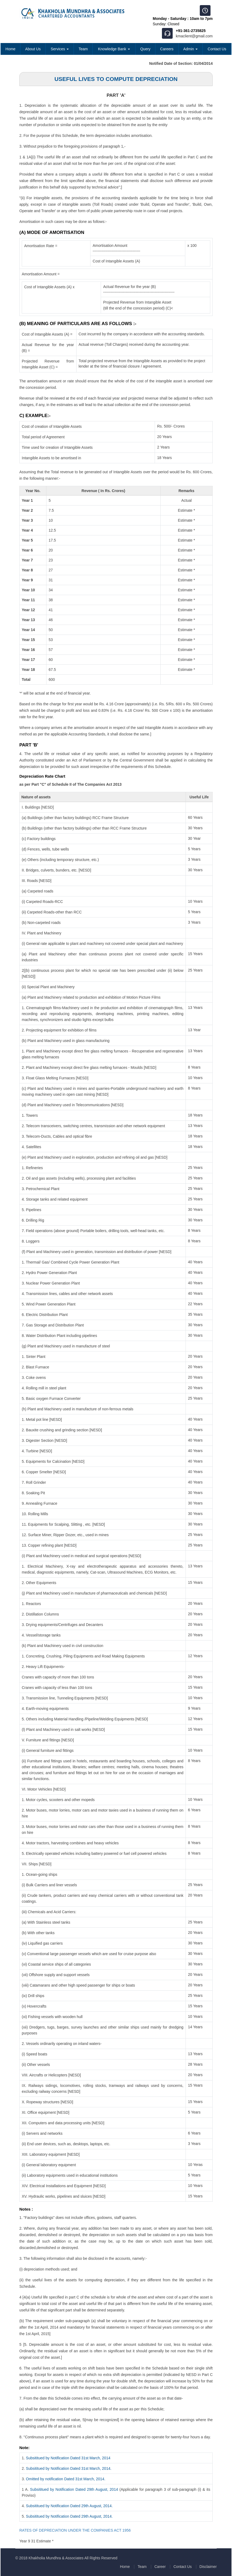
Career (158, 2566)
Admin (190, 49)
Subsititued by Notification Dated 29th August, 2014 (74, 2489)
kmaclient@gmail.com (194, 36)
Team (83, 49)
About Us (33, 49)
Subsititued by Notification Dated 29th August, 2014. (69, 2506)
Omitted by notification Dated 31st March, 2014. (66, 2479)
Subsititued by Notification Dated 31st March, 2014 (68, 2458)
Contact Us (217, 49)
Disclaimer (208, 2566)
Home (10, 49)
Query (145, 49)
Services (60, 49)
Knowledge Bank (114, 49)
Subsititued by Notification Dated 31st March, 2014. (68, 2468)
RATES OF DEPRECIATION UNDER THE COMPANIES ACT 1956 (75, 2530)
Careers (166, 49)
